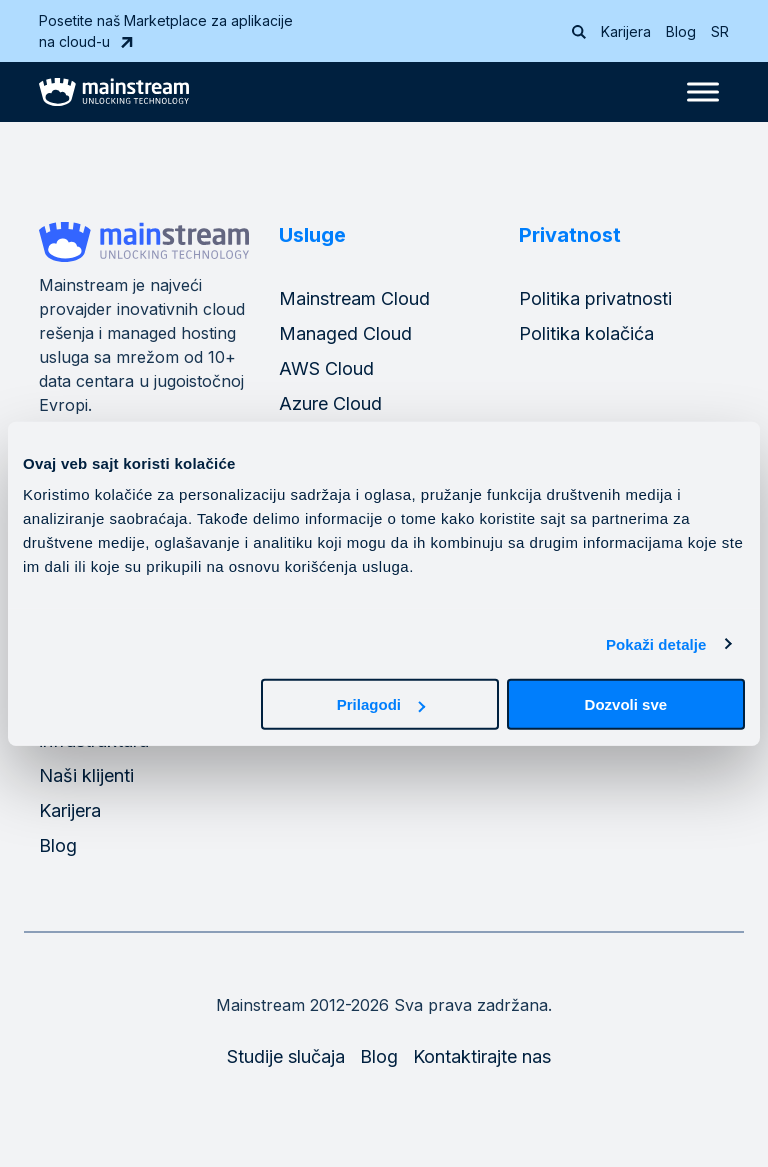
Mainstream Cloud (354, 298)
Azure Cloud (330, 403)
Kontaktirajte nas (482, 1056)
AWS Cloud (326, 368)
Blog (681, 31)
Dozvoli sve (626, 704)
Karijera (626, 31)
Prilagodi (381, 704)
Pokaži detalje (656, 643)
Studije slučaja (286, 1056)
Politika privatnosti (595, 298)
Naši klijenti (86, 775)
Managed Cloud (345, 333)
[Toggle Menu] (703, 91)
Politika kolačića (586, 333)
